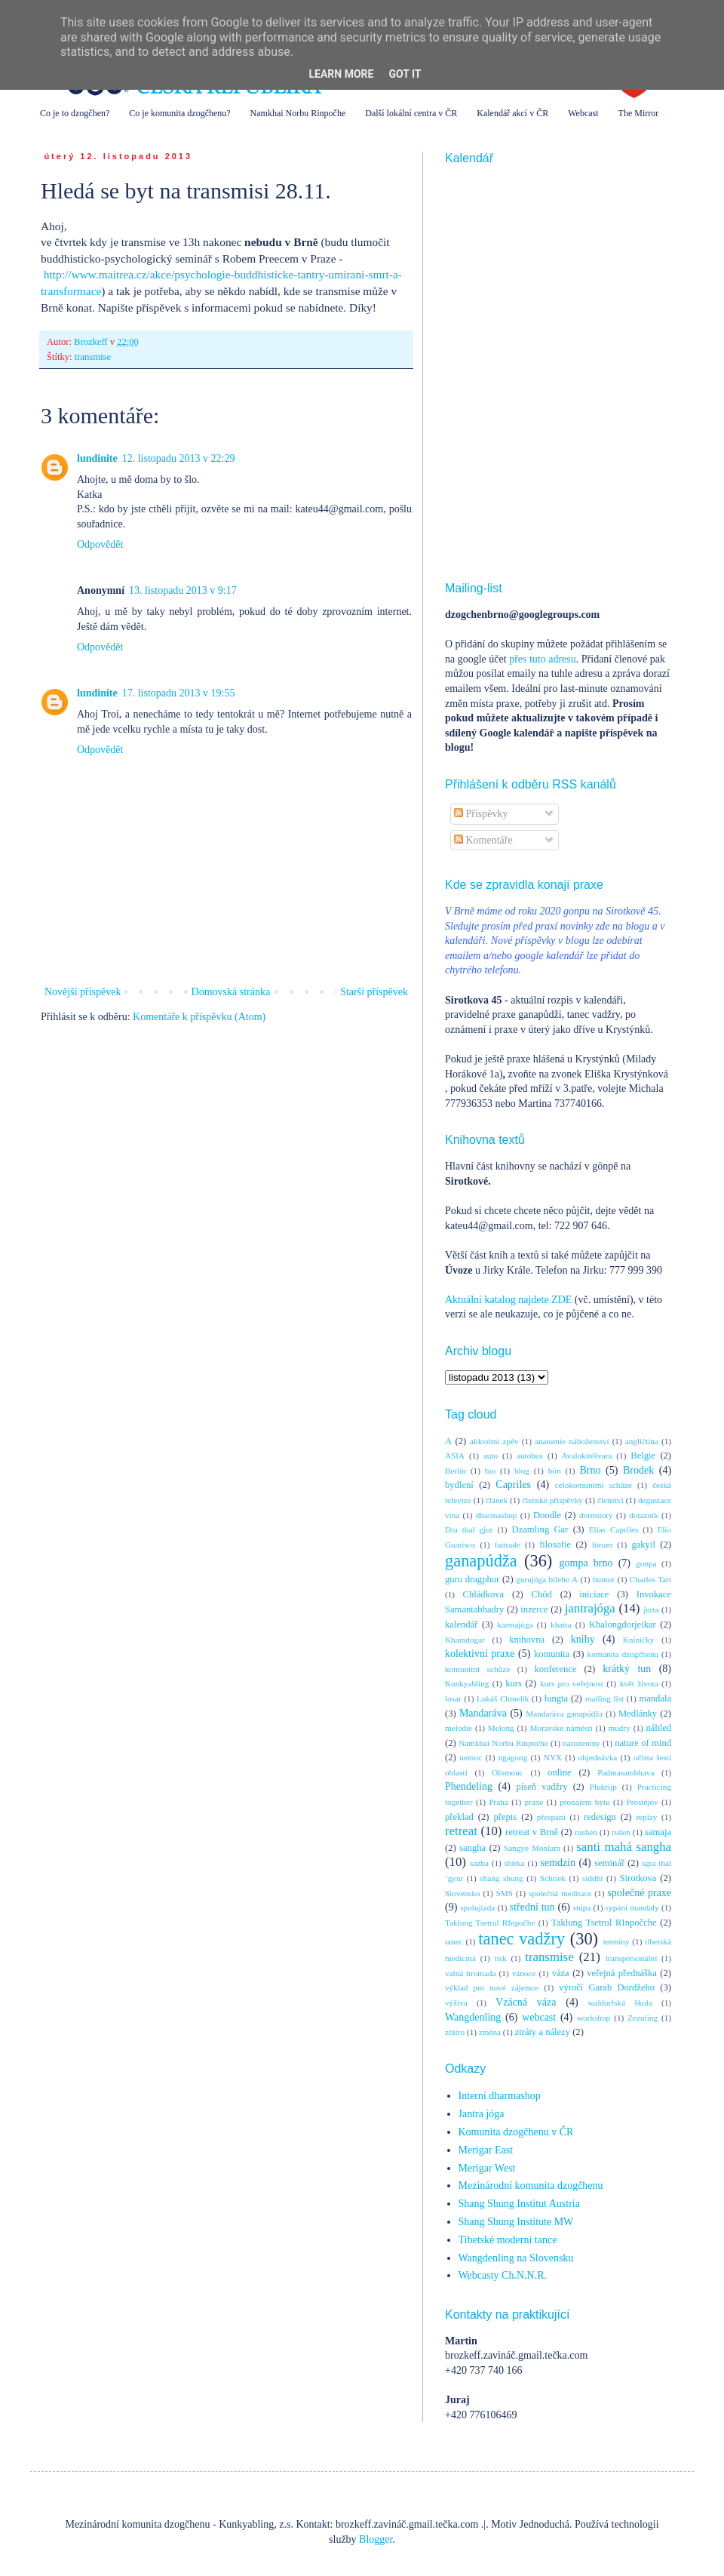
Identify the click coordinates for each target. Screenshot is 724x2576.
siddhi (592, 1878)
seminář (609, 1863)
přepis (505, 1817)
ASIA (455, 1455)
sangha (472, 1848)
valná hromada (470, 1973)
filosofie (555, 1544)
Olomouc (507, 1772)
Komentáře (483, 840)
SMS (504, 1893)
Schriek (553, 1878)
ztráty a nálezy (542, 2032)
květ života (639, 1683)
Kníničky (639, 1639)
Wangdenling (473, 2017)
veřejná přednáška (622, 1973)
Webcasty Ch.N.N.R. (503, 2275)
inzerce (534, 1609)
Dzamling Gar (540, 1529)
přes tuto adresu (542, 659)
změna (490, 2032)
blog (521, 1470)
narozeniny (581, 1743)
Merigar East (486, 2150)
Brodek (638, 1470)
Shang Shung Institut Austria (519, 2203)
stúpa (582, 1907)
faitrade (507, 1544)
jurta (651, 1609)
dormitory (596, 1515)
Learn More (340, 74)
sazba (479, 1862)
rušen (621, 1832)
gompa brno (586, 1563)
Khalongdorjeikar (622, 1624)
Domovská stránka (231, 992)
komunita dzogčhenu (623, 1653)
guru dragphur (472, 1579)
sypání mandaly (632, 1907)
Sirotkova (637, 1878)
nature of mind (643, 1743)
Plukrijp (603, 1786)
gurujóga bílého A (547, 1579)
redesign (600, 1817)
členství (610, 1500)
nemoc (470, 1757)
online (559, 1772)
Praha (498, 1801)
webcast (539, 2017)
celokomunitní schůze (593, 1484)
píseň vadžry (542, 1786)
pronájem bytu (584, 1801)
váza (560, 1973)
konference (556, 1669)
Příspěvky (481, 813)
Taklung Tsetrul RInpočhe (490, 1922)
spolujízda (477, 1907)
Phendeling (468, 1786)
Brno (589, 1470)
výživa (456, 2002)
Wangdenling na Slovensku (516, 2258)
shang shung (501, 1878)
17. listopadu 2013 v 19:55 (178, 693)
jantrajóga (590, 1608)
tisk (501, 1958)
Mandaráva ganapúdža (564, 1713)
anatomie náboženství (572, 1441)
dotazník (643, 1515)
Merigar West (487, 2168)
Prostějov (642, 1801)
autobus (530, 1455)
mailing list (604, 1698)
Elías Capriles (614, 1529)
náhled (659, 1728)
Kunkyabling (467, 1683)
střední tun (532, 1907)
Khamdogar (465, 1639)
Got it (404, 74)
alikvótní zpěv (494, 1441)
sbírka (514, 1862)
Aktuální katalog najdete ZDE (508, 1299)
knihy (583, 1639)
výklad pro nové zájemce (491, 1987)
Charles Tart (650, 1579)
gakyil (643, 1544)
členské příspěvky (552, 1500)
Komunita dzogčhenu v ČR (516, 2132)
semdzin (557, 1862)
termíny (616, 1941)
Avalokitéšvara (587, 1455)
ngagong (513, 1757)
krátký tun (627, 1668)
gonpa (646, 1563)
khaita (561, 1624)
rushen (586, 1832)
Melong (501, 1727)
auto (490, 1455)
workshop (593, 2017)
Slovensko (462, 1893)
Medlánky (637, 1713)
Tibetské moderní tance (508, 2240)
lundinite (97, 458)
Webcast (583, 113)
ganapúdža (481, 1560)
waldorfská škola (619, 2002)
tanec (454, 1941)
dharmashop (496, 1515)
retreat (461, 1831)
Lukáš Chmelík (503, 1698)
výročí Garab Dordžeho (607, 1987)
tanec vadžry (521, 1938)
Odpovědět (100, 544)
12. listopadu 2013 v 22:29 (178, 458)
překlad (459, 1817)
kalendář (461, 1624)
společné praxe (639, 1892)
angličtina (641, 1441)
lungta (556, 1698)
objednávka (598, 1757)
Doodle (547, 1515)
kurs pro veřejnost (571, 1683)
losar (453, 1698)
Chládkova (484, 1594)
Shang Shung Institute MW (516, 2221)
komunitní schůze (477, 1669)
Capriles (513, 1484)
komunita (552, 1654)
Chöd (542, 1594)
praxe (534, 1801)
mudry (619, 1727)
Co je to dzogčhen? (74, 113)
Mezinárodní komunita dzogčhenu (531, 2185)
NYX (553, 1757)
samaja (658, 1832)
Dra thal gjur (469, 1529)
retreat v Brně (531, 1832)
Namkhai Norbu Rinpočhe (298, 113)
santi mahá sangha (623, 1847)
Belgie (642, 1455)
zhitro (455, 2032)
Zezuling (642, 2017)
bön (554, 1470)
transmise (93, 357)
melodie (458, 1727)
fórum (602, 1544)
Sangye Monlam (532, 1847)
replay (646, 1816)
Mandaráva (483, 1713)
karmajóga (514, 1624)
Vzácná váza (525, 2002)
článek (497, 1500)
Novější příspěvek (82, 992)
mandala (655, 1698)
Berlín (455, 1470)
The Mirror (638, 113)
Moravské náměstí (560, 1727)
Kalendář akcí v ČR (512, 113)
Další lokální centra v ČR (411, 113)
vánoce (524, 1973)
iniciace (594, 1594)
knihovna (527, 1639)
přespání (551, 1816)
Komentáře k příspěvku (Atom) (199, 1016)
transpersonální (631, 1958)
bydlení (459, 1485)
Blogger (375, 2539)
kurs (513, 1683)
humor (604, 1579)
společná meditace (560, 1893)
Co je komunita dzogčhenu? (179, 113)
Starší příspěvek (374, 992)
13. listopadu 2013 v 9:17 (183, 590)
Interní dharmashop (500, 2095)
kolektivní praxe (479, 1653)
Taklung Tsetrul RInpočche (604, 1922)
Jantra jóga (482, 2114)
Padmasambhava (625, 1772)
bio (490, 1470)
